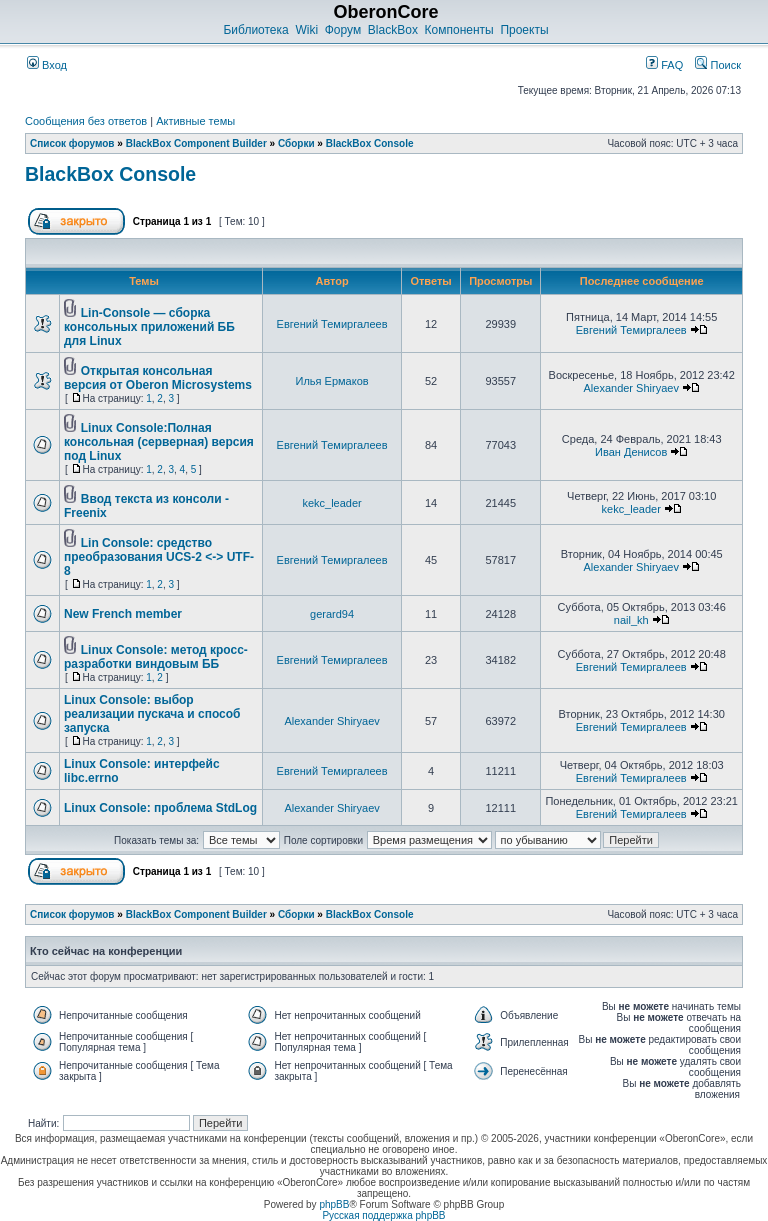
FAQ (664, 65)
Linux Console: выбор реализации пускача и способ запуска (152, 714)
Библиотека (255, 30)
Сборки (296, 143)
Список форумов (72, 143)
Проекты (524, 30)
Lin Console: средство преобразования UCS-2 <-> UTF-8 (159, 557)
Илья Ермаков (332, 381)
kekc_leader (331, 503)
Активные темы (195, 121)
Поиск (718, 65)
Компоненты (459, 30)
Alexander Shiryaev (631, 388)
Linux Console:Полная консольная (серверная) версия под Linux (159, 442)
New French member (123, 614)
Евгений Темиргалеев (332, 324)
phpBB (334, 1204)
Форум (343, 30)
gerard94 (332, 614)
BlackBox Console (370, 143)
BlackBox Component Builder (196, 143)
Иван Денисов (631, 452)
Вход (47, 65)
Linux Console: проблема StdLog (160, 808)
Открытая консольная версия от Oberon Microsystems (158, 378)
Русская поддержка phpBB (383, 1215)
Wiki (306, 30)
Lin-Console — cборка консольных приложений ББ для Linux (149, 327)
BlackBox (393, 30)
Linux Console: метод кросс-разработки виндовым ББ (156, 657)
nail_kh (631, 620)
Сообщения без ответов (86, 121)
